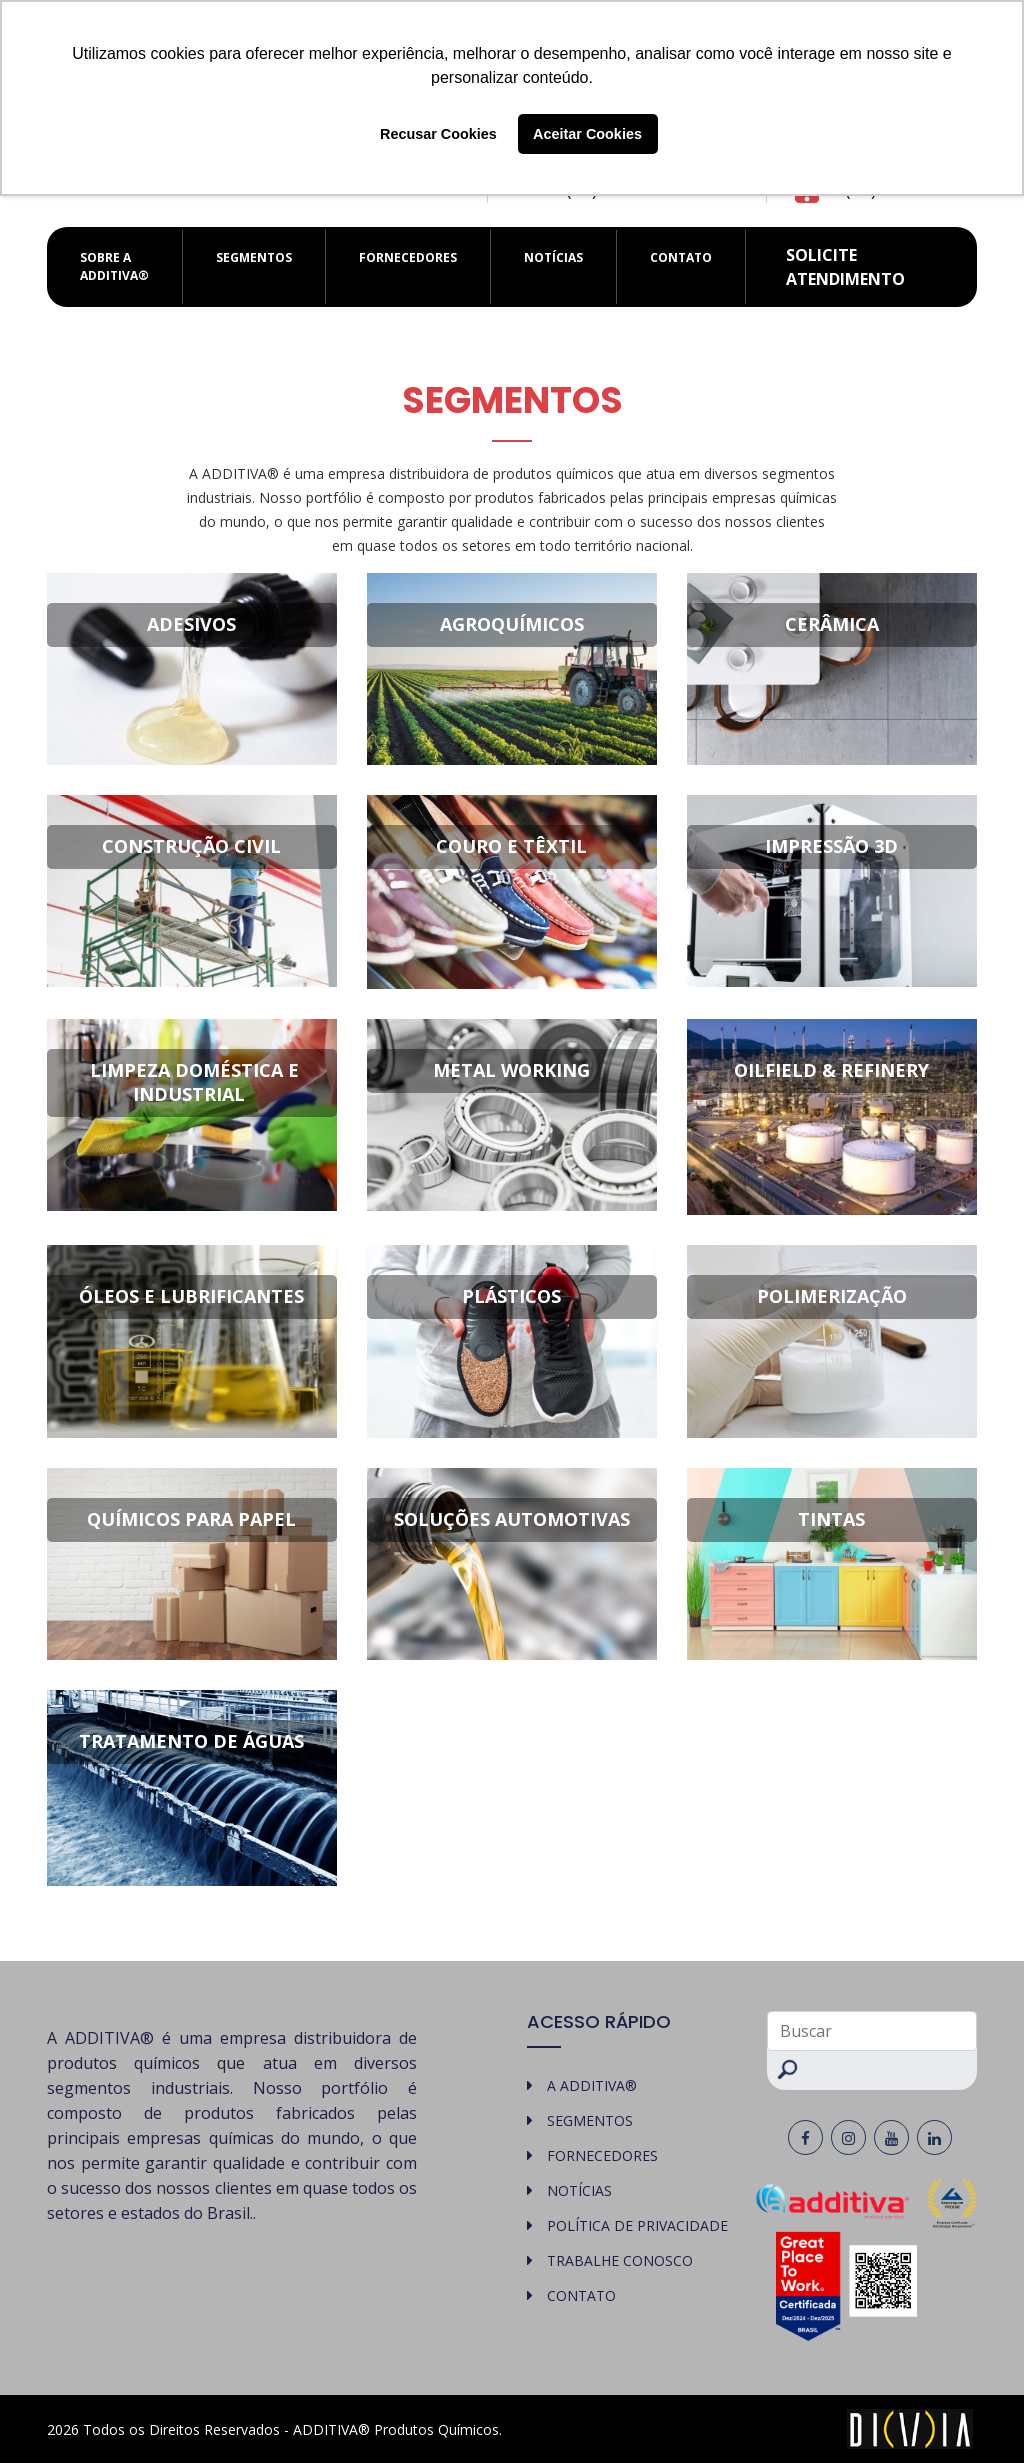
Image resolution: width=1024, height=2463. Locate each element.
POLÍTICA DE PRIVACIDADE (637, 2225)
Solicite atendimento (845, 267)
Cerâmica (832, 624)
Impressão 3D (831, 846)
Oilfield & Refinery (831, 1070)
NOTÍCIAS (553, 257)
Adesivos (191, 624)
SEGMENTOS (254, 257)
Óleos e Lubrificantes (191, 1296)
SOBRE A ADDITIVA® (114, 266)
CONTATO (681, 257)
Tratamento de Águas (191, 1741)
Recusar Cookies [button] (438, 134)
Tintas (831, 1519)
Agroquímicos (512, 624)
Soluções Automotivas (512, 1519)
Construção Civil (191, 846)
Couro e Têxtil (511, 846)
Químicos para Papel (191, 1519)
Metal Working (511, 1070)
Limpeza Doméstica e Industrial (194, 1082)
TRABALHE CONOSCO (620, 2260)
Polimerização (832, 1296)
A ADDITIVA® (592, 2085)
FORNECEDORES (408, 257)
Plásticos (511, 1296)
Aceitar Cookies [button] (587, 134)
